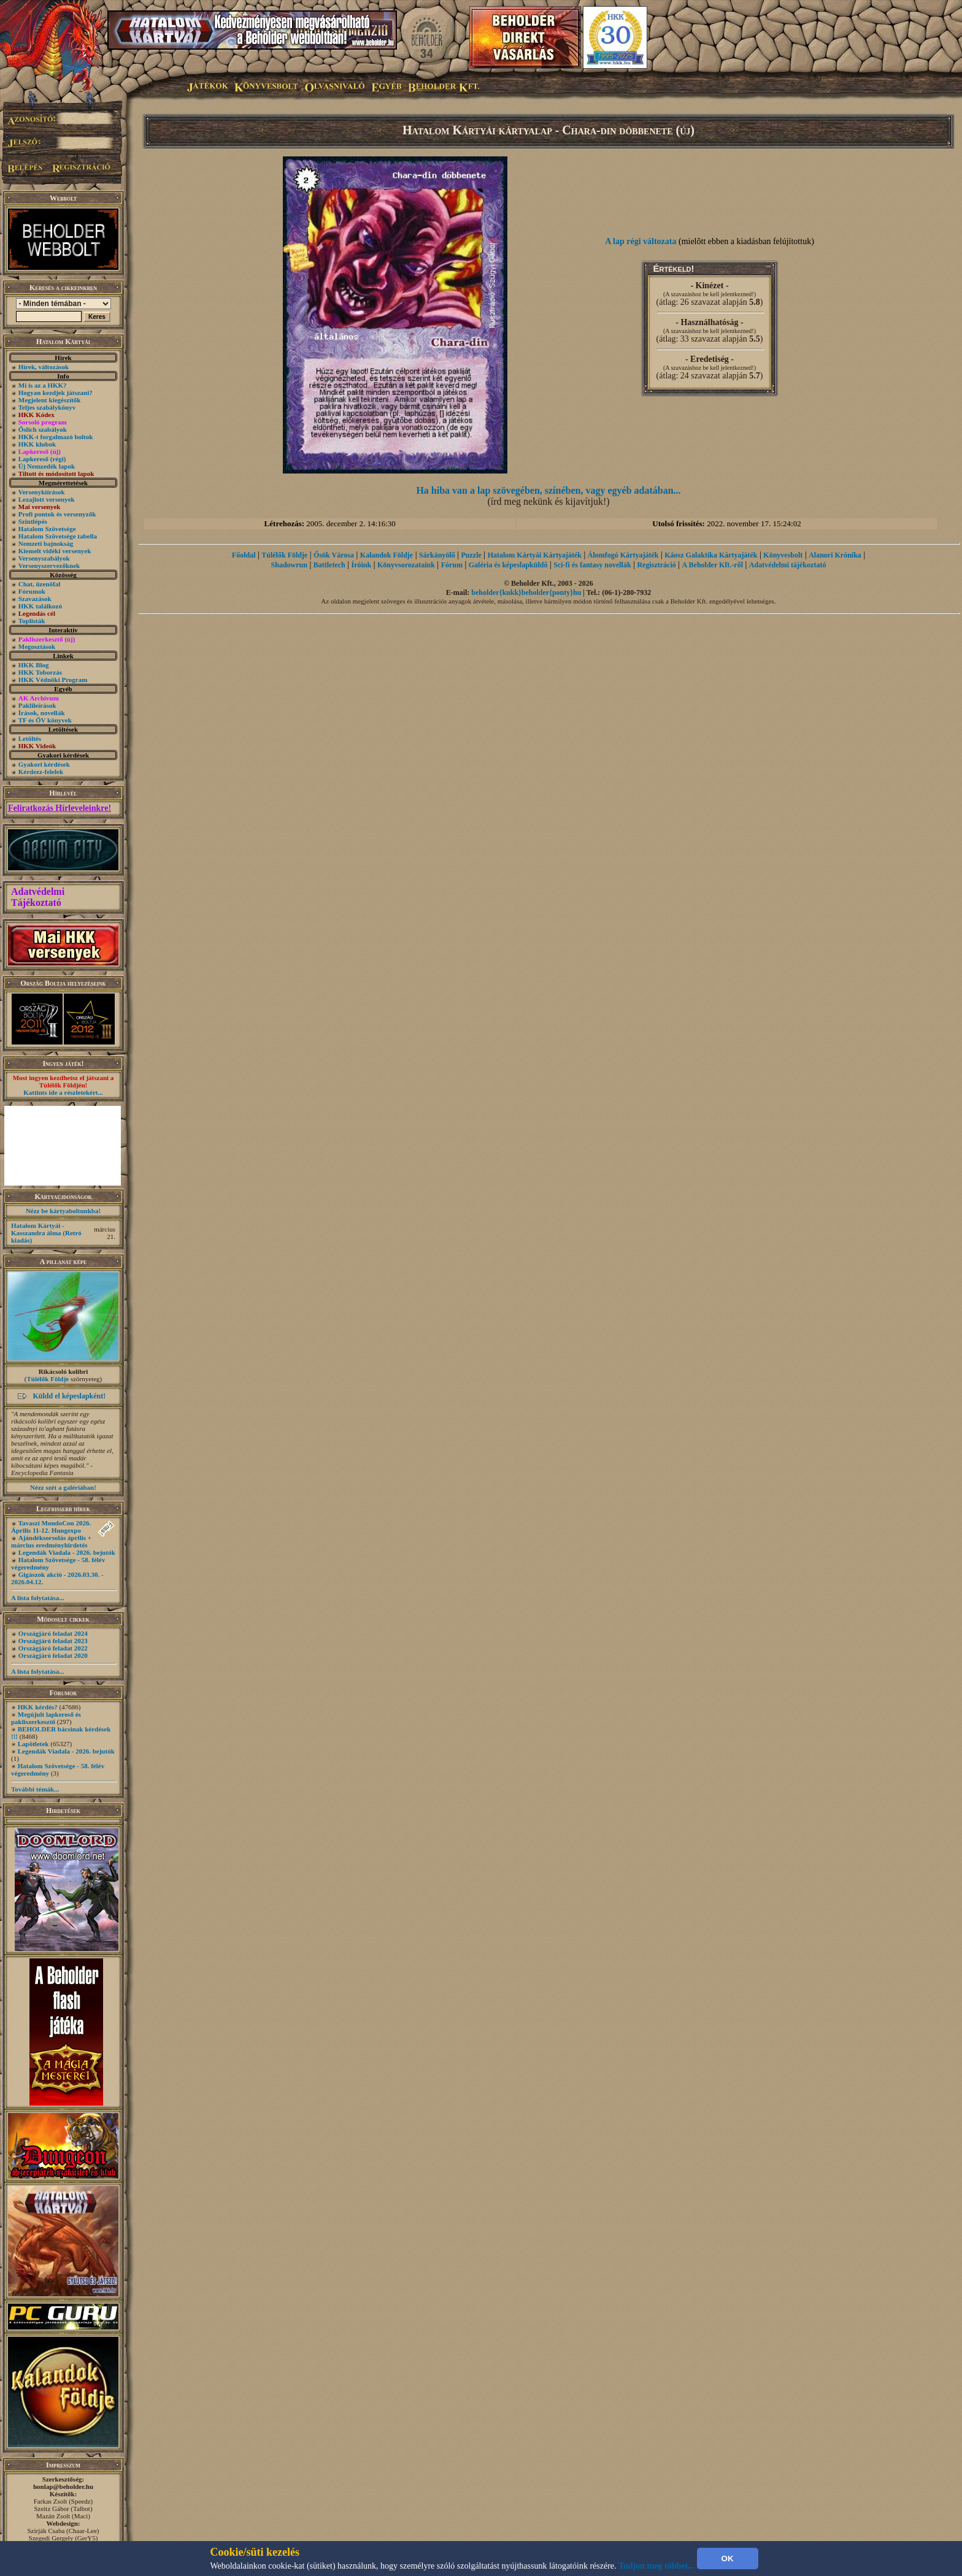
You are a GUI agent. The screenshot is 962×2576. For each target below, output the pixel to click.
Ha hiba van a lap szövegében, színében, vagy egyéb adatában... (548, 490)
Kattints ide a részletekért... (63, 1092)
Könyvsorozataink (406, 565)
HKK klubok (37, 444)
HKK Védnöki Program (53, 679)
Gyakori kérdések (44, 764)
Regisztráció (656, 565)
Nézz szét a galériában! (63, 1487)
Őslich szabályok (42, 429)
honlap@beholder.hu (63, 2486)
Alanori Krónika (835, 555)
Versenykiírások (41, 492)
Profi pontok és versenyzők (57, 514)
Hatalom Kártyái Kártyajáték (535, 555)
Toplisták (31, 620)
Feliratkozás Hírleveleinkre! (59, 808)
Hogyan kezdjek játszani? (55, 392)
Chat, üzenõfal (39, 584)
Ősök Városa (334, 555)
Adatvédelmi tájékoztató (787, 565)
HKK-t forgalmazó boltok (55, 436)
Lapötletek (33, 1743)
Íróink (362, 565)
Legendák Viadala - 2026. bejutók (66, 1552)
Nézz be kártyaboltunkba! (63, 1210)
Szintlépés (32, 521)
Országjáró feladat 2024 (53, 1633)
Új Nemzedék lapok (46, 466)
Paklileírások (37, 705)
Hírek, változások (43, 366)
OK (727, 2558)
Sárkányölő (437, 555)
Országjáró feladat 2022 (53, 1648)
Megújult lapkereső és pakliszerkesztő (46, 1718)
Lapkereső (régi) (42, 458)
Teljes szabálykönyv (46, 407)
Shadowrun (289, 565)
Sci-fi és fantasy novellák (592, 565)
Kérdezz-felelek (40, 771)
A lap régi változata (640, 241)
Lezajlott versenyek (46, 499)
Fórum (452, 565)
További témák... (35, 1789)
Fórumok (31, 591)
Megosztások (37, 646)
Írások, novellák (41, 712)
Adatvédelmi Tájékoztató (37, 897)
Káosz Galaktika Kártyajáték (710, 555)
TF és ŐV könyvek (45, 720)
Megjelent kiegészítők (49, 400)
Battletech (329, 565)
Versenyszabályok (44, 558)
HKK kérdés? (38, 1707)
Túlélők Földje (47, 1378)
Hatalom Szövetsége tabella (57, 536)
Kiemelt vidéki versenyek (54, 550)
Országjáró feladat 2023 (53, 1640)
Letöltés (29, 738)
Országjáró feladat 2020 (53, 1655)
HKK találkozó (40, 606)
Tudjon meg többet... (656, 2565)
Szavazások (35, 598)
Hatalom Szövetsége (47, 528)
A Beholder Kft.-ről (712, 565)
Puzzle (471, 555)
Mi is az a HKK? (42, 385)
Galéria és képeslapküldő (508, 565)
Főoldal (244, 555)
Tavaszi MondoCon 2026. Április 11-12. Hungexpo (51, 1526)
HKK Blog (33, 665)
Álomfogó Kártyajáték (623, 555)
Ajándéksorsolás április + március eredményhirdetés (51, 1541)
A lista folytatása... (37, 1597)
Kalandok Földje (386, 555)
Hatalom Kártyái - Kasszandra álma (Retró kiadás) (46, 1233)
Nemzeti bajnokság (46, 543)
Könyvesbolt (782, 555)
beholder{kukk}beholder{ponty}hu (526, 592)
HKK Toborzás (40, 672)
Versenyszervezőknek (49, 565)
